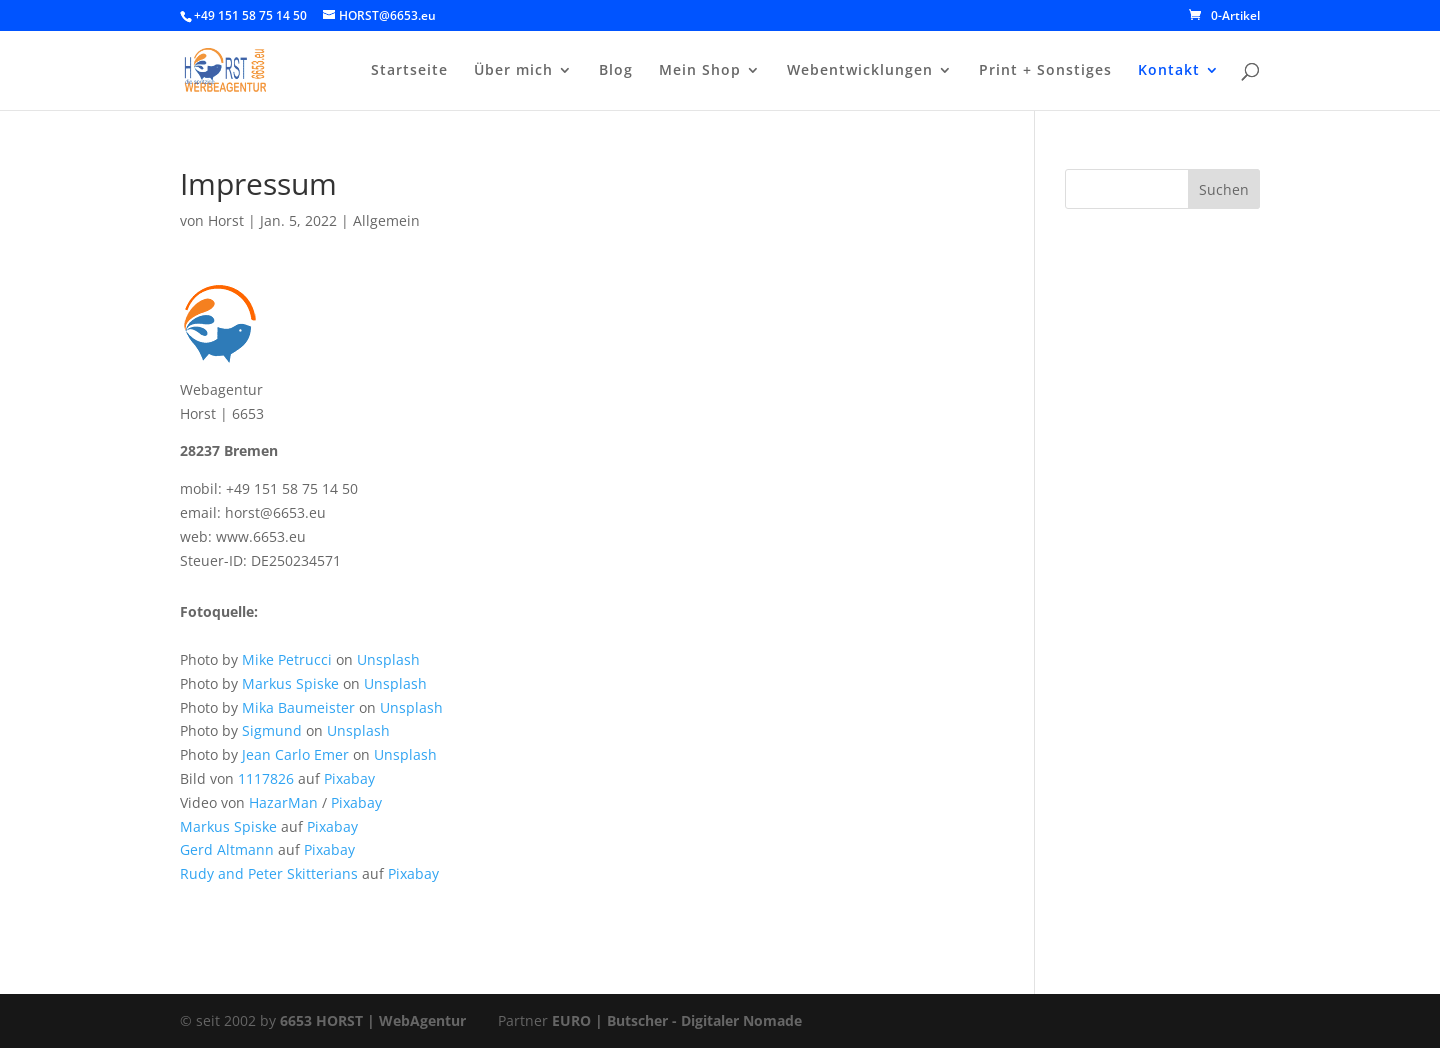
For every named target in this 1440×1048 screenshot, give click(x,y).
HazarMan (283, 802)
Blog (616, 71)
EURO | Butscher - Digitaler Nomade (677, 1020)
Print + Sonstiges (1045, 71)
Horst (226, 220)
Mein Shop (700, 71)
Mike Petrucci (287, 659)
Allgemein (386, 220)
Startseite (409, 71)
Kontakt (1169, 71)
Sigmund (272, 730)
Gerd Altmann (227, 849)
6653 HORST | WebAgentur (373, 1020)
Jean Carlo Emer (295, 754)
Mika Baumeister (298, 707)
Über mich (513, 71)
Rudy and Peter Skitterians (269, 873)
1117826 (266, 778)
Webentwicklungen (860, 71)
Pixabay (349, 778)
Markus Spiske (290, 683)
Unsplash (388, 659)
